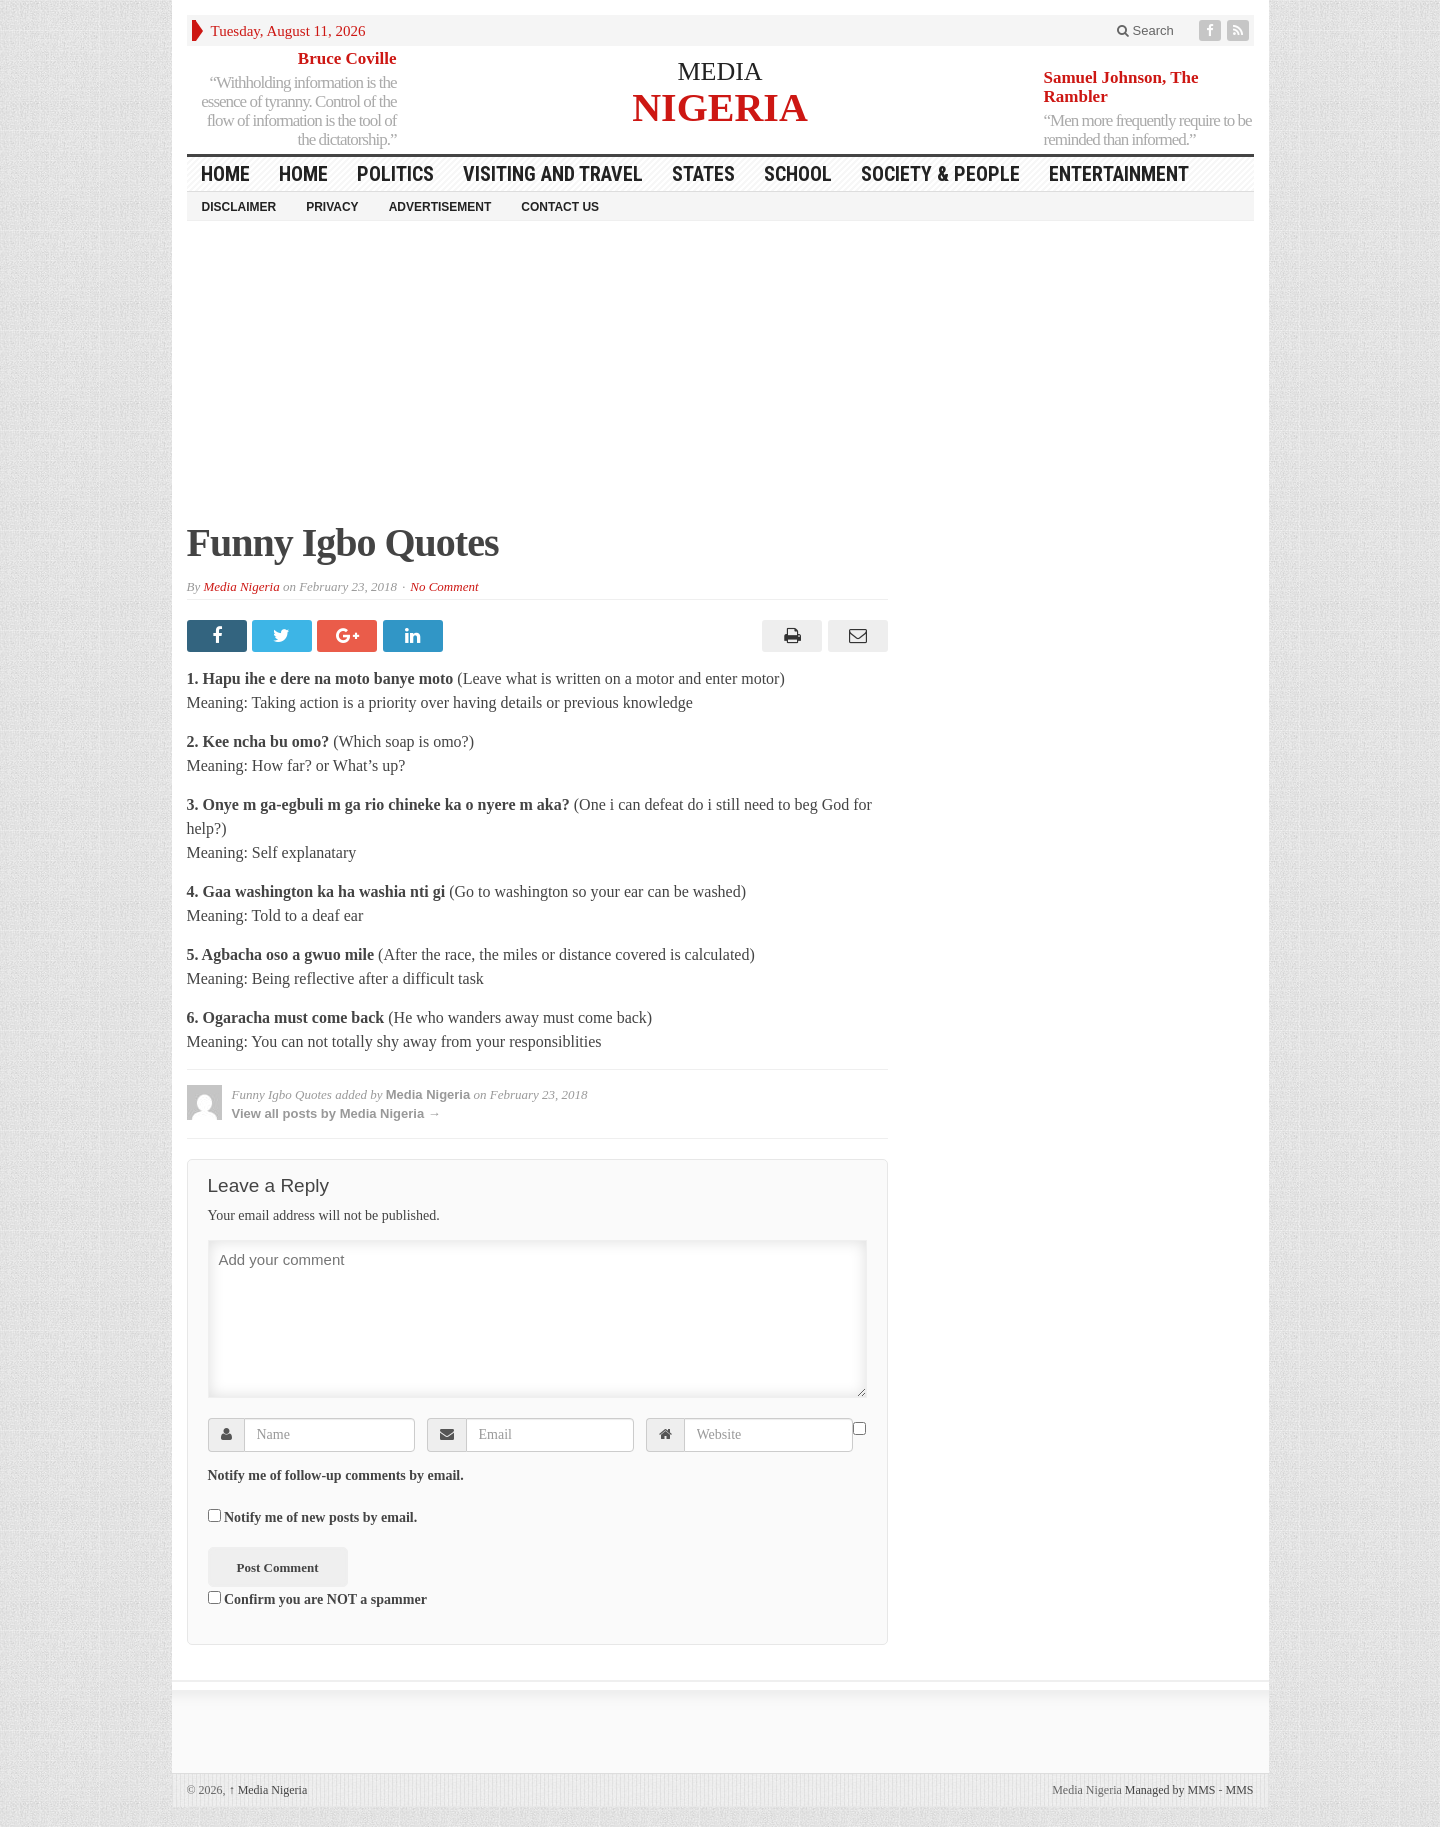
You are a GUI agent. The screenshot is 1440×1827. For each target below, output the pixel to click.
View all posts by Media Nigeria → (336, 1113)
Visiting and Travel (553, 174)
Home (303, 174)
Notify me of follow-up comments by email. (336, 1475)
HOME (225, 174)
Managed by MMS (1170, 1790)
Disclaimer (239, 207)
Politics (395, 174)
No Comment (444, 586)
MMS (1239, 1790)
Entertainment (1119, 174)
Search (1145, 30)
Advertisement (440, 207)
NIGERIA (720, 106)
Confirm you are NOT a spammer (317, 1599)
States (703, 174)
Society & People (940, 174)
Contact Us (560, 207)
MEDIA (719, 71)
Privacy (332, 207)
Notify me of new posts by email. (320, 1517)
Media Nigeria (241, 586)
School (798, 174)
